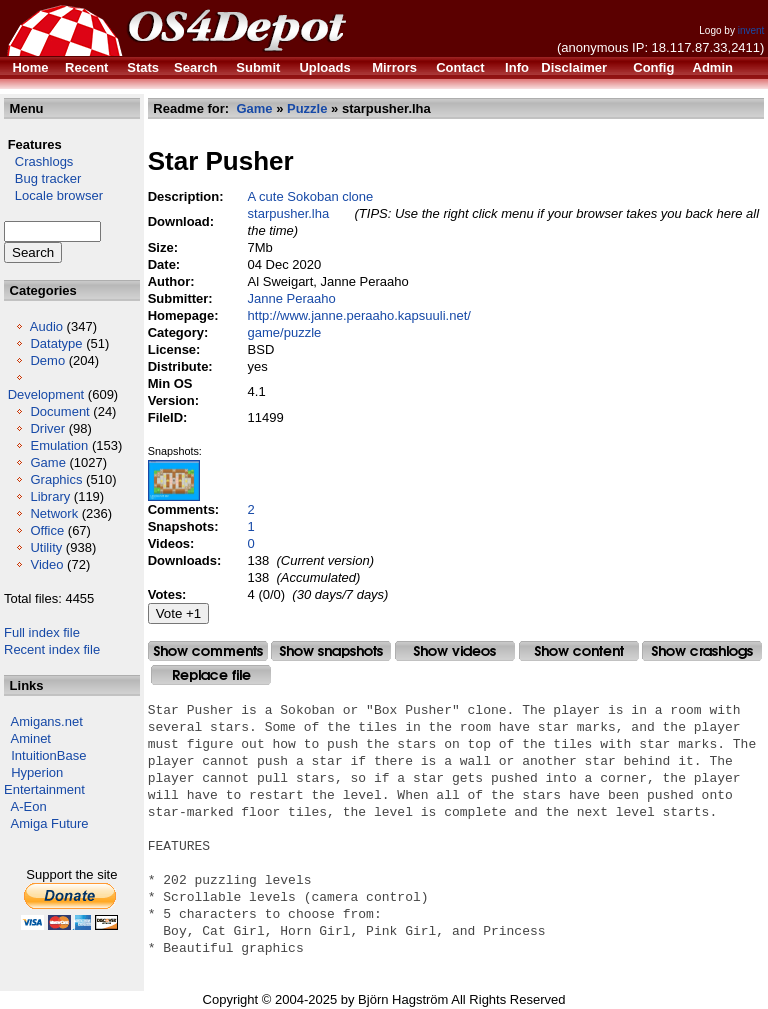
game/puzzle (285, 332)
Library (50, 496)
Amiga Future (50, 823)
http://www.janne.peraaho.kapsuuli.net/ (359, 315)
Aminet (31, 738)
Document (59, 411)
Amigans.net (47, 721)
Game (47, 462)
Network (54, 513)
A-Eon (29, 806)
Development (46, 394)
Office (47, 530)
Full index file (42, 632)
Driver (47, 428)
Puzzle (307, 108)
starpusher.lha (289, 213)
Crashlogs (38, 161)
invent (751, 30)
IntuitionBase (48, 755)
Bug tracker (42, 178)
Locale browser (53, 195)
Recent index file (52, 649)
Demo (47, 360)
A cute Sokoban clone (311, 196)
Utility (46, 547)
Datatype (56, 343)
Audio (46, 326)
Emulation (59, 445)
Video (46, 564)
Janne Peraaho (292, 298)
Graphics (56, 479)
